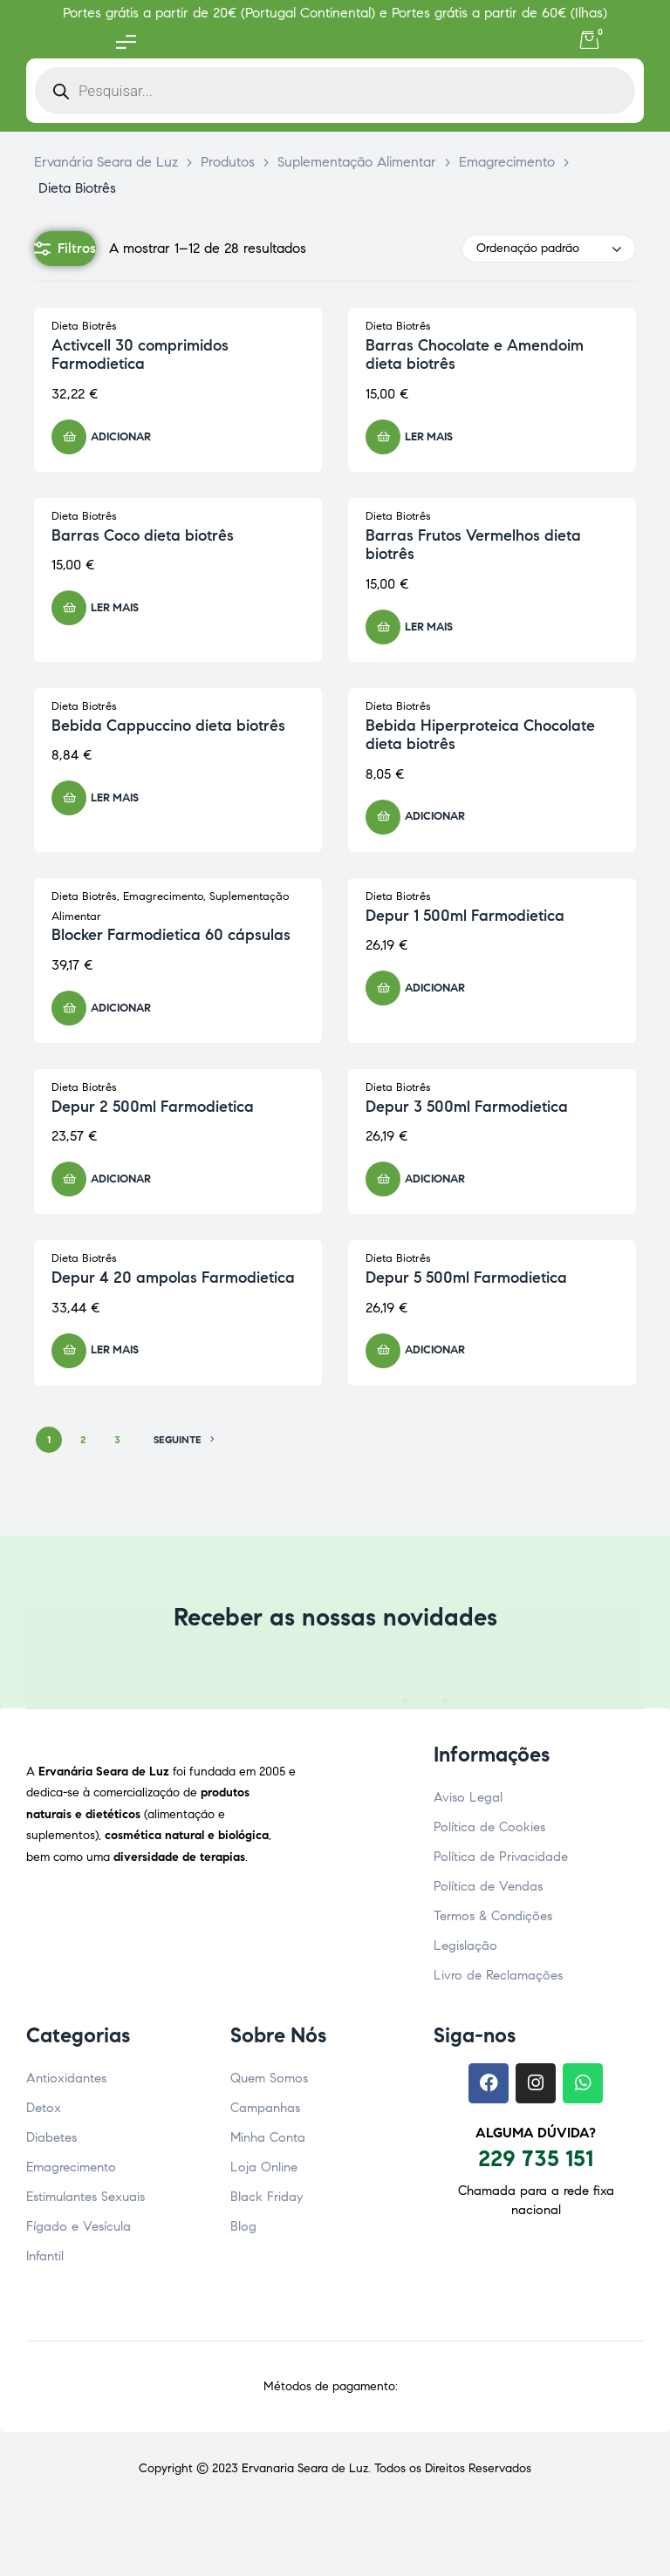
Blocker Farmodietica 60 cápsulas (171, 934)
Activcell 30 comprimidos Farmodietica (140, 355)
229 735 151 (535, 2158)
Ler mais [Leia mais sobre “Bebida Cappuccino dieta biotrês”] (115, 798)
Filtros (65, 248)
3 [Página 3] (117, 1439)
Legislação (465, 1945)
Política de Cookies (489, 1827)
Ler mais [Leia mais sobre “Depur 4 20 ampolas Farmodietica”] (115, 1350)
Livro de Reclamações (498, 1975)
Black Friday (266, 2197)
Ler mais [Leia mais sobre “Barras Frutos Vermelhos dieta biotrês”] (429, 627)
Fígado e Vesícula (78, 2226)
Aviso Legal (468, 1797)
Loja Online (263, 2167)
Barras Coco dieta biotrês (142, 535)
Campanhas (265, 2108)
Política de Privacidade (501, 1856)
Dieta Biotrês (84, 326)
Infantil (45, 2256)
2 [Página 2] (83, 1439)
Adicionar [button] (121, 437)
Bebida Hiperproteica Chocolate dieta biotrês (480, 735)
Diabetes (51, 2137)
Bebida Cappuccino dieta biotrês (168, 725)
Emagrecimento (163, 896)
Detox (43, 2108)
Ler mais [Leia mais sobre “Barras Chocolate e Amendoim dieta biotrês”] (429, 437)
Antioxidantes (66, 2078)
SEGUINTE (184, 1440)
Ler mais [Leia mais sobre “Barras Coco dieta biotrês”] (115, 608)
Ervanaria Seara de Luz (305, 2468)
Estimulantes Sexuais (85, 2197)
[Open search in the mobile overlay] (335, 90)
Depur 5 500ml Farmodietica (466, 1277)
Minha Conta (267, 2137)
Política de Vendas (488, 1886)
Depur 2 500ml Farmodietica (152, 1106)
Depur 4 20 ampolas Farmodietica (173, 1277)
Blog (243, 2226)
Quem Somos (269, 2078)
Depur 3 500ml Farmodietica (467, 1106)
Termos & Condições (493, 1916)
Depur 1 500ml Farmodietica (465, 915)
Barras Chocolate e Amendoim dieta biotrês (475, 355)
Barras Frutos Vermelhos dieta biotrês (473, 545)
